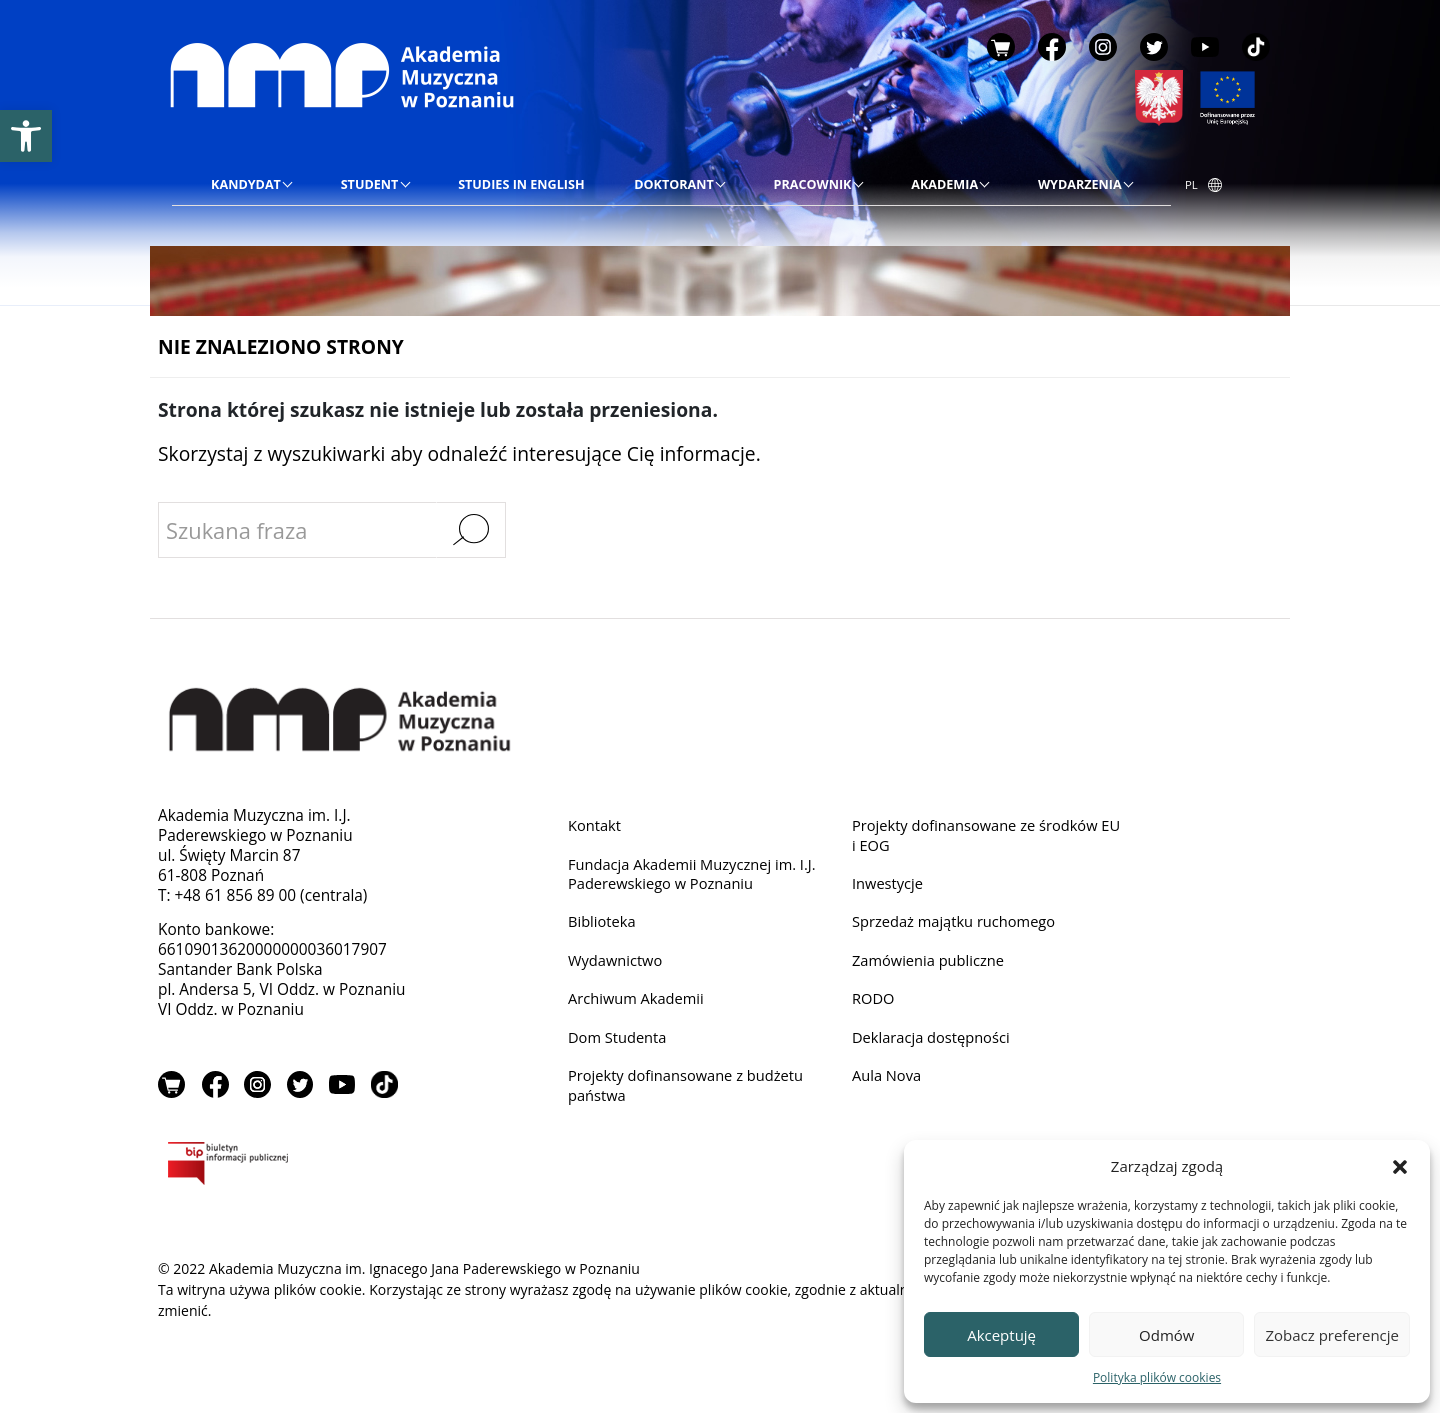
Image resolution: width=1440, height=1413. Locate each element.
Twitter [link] (1154, 47)
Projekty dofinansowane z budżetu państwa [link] (691, 1092)
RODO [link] (874, 1003)
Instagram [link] (1103, 47)
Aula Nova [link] (888, 1082)
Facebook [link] (1052, 47)
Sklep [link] (1001, 47)
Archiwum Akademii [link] (639, 1003)
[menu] (671, 185)
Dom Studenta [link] (620, 1043)
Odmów (1166, 1335)
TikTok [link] (1256, 47)
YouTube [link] (1205, 47)
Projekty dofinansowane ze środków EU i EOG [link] (981, 835)
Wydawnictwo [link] (617, 964)
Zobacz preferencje (1332, 1335)
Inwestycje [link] (889, 885)
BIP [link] (292, 1168)
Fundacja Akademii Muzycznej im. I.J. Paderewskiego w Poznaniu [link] (698, 875)
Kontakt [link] (596, 825)
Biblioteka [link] (603, 925)
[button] (1400, 1166)
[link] (26, 136)
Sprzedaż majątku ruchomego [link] (959, 925)
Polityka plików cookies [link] (1157, 1377)
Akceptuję (1001, 1335)
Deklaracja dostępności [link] (935, 1043)
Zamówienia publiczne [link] (932, 964)
